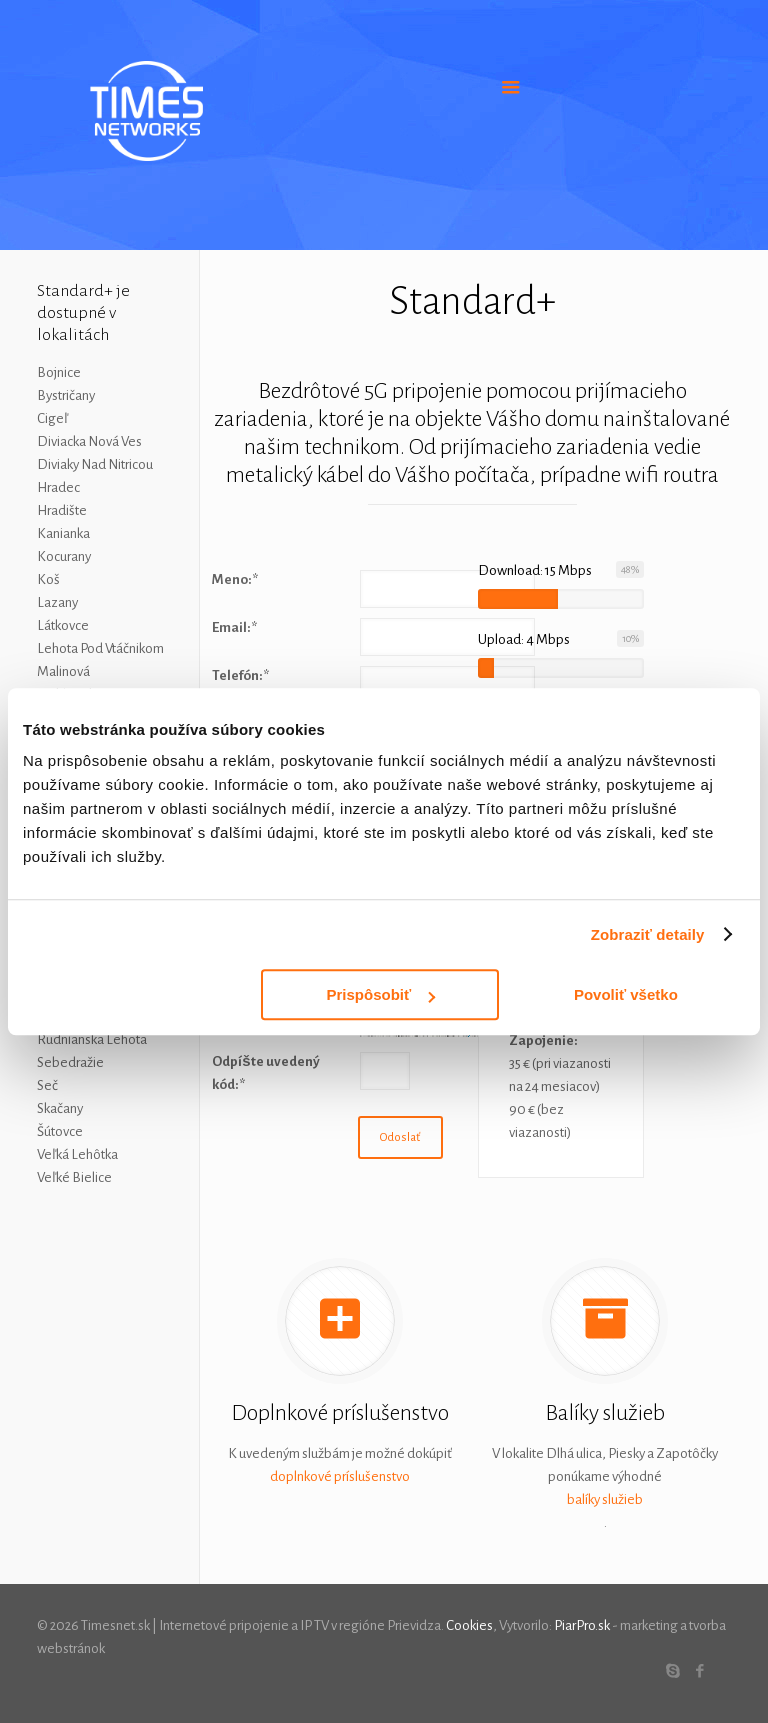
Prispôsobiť (381, 994)
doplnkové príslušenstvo (340, 1476)
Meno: (235, 579)
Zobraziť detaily (648, 934)
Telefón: (240, 675)
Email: (234, 627)
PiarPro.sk (582, 1625)
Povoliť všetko (626, 994)
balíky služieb (605, 1499)
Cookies (469, 1625)
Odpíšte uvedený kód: (265, 1073)
